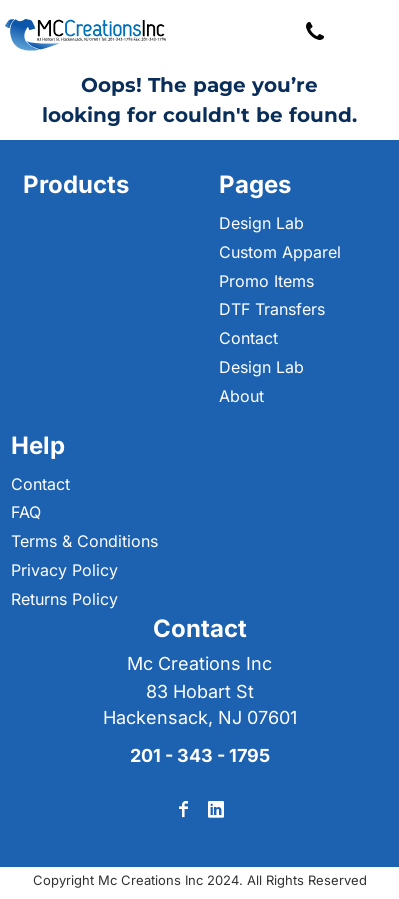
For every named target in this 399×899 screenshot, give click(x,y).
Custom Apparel (280, 252)
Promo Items (266, 281)
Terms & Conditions (84, 541)
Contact (248, 338)
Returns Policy (64, 599)
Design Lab (261, 223)
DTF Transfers (272, 309)
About (241, 396)
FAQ (26, 512)
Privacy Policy (64, 570)
